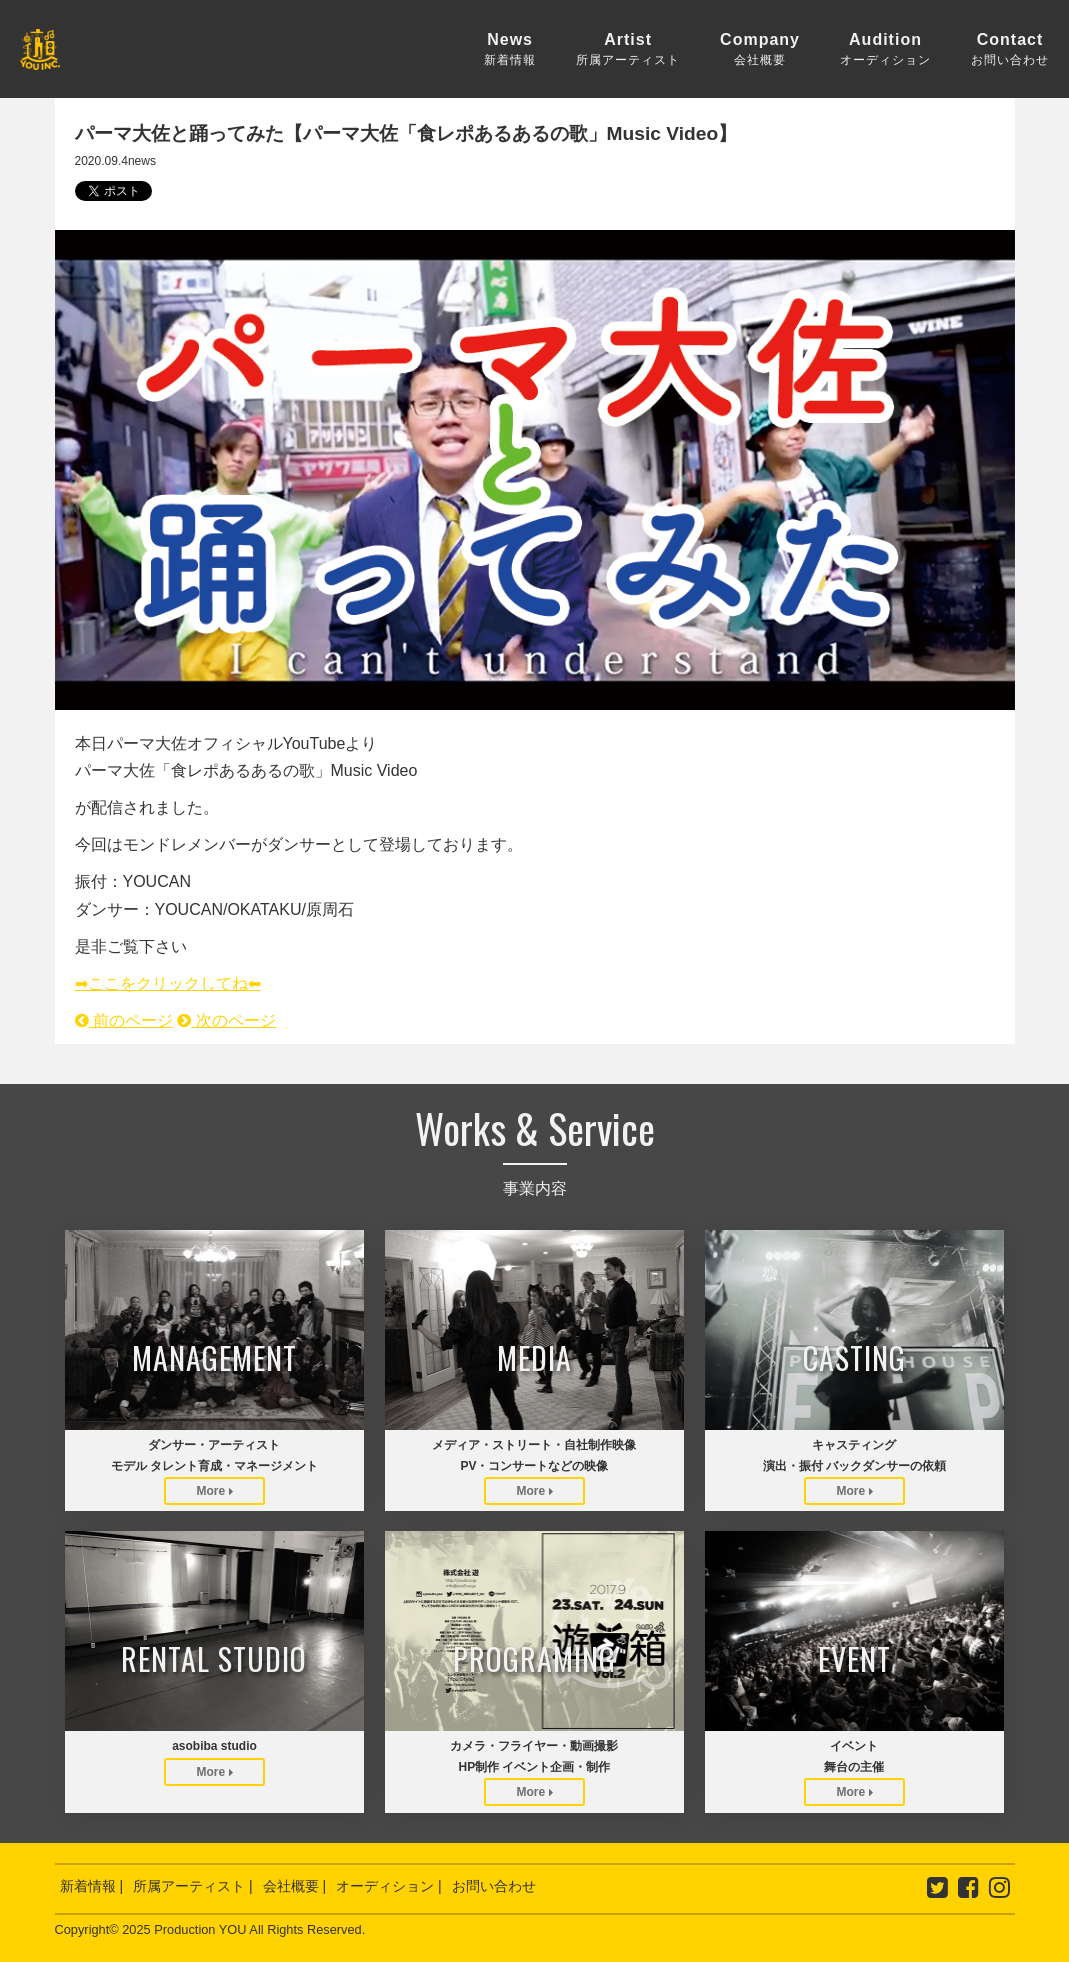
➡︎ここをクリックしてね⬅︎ (168, 983)
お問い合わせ (494, 1886)
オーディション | (389, 1886)
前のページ (124, 1020)
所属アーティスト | (193, 1886)
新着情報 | (92, 1886)
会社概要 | (295, 1886)
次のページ (226, 1020)
